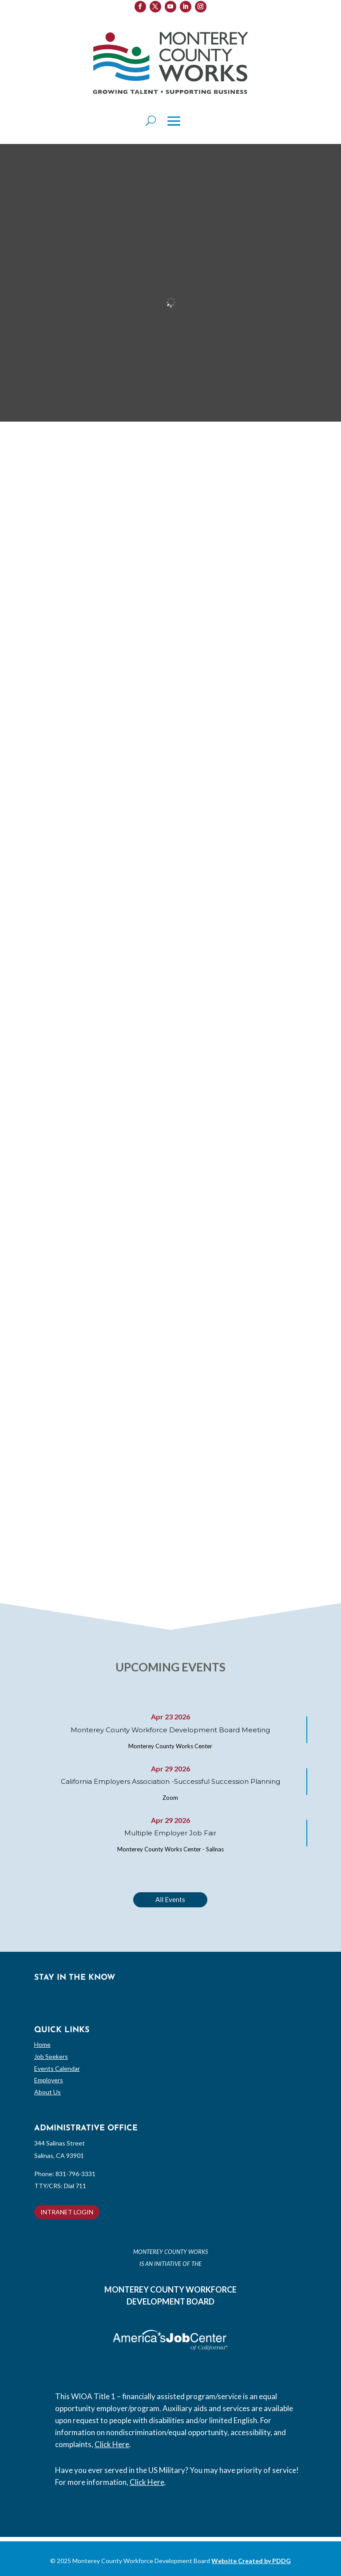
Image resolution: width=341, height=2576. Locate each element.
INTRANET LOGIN (66, 2212)
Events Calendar (57, 2068)
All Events (170, 1899)
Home (42, 2044)
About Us (47, 2092)
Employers (48, 2080)
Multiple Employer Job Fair (170, 1833)
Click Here (112, 2444)
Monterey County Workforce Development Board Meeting (170, 1730)
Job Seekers (51, 2056)
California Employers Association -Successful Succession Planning (170, 1781)
